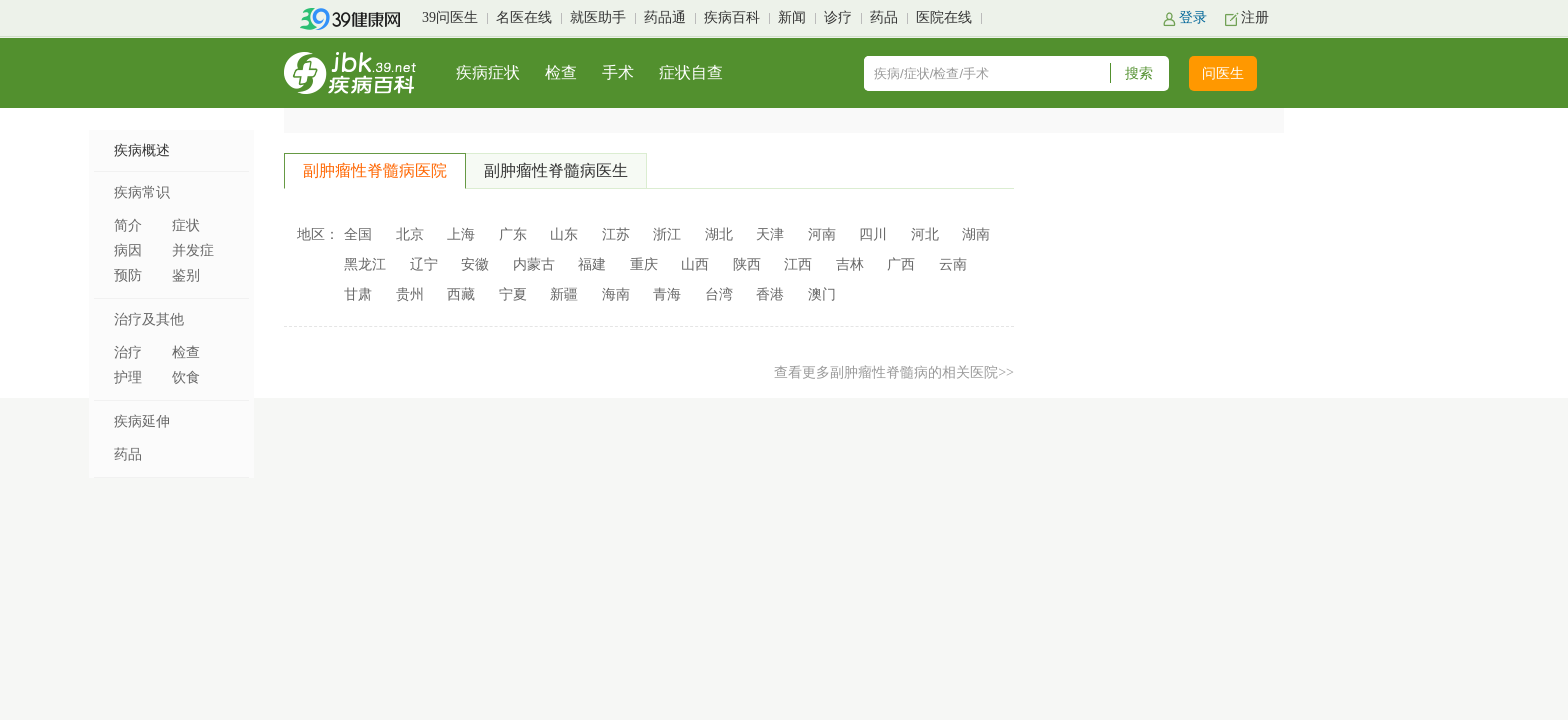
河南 (822, 234)
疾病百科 (732, 17)
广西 (901, 264)
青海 (667, 294)
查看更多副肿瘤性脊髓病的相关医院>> (894, 372)
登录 (1193, 17)
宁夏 (513, 294)
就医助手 (598, 17)
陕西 (747, 264)
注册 (1255, 17)
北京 (410, 234)
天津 (770, 234)
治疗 (128, 352)
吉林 (850, 264)
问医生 (1223, 73)
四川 (873, 234)
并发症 (193, 250)
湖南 (976, 234)
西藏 (461, 294)
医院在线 (944, 17)
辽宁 (424, 264)
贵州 (410, 294)
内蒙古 (534, 264)
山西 (695, 264)
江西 (798, 264)
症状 (186, 225)
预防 (128, 275)
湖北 (719, 234)
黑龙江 (365, 264)
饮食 (186, 377)
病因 (128, 250)
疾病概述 (142, 150)
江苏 (616, 234)
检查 (561, 72)
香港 (770, 294)
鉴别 (186, 275)
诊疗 (838, 17)
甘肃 (358, 294)
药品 (884, 17)
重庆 (644, 264)
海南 (616, 294)
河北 (925, 234)
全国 (358, 234)
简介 (128, 225)
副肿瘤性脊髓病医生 (556, 170)
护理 (128, 377)
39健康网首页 (356, 19)
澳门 (822, 294)
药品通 (665, 17)
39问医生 (450, 17)
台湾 (719, 294)
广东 (513, 234)
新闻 (792, 17)
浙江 (667, 234)
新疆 (564, 294)
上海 (461, 234)
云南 (953, 264)
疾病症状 (488, 72)
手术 (618, 72)
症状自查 (691, 72)
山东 (564, 234)
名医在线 (524, 17)
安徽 (475, 264)
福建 (592, 264)
